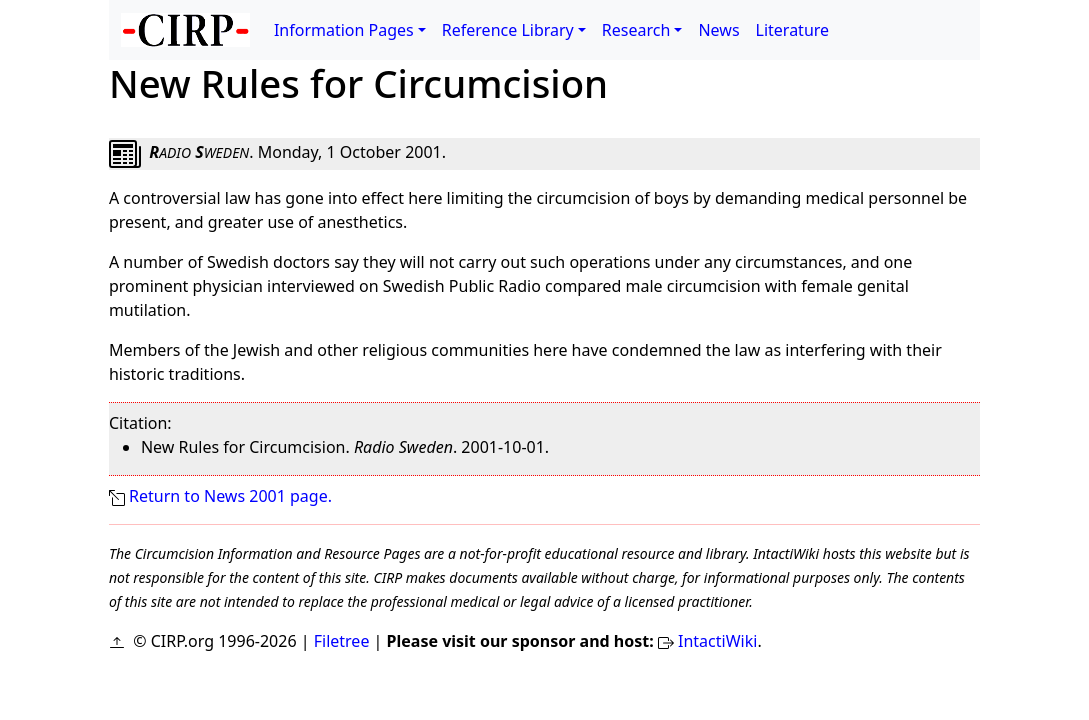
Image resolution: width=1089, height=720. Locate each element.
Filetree (342, 641)
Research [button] (636, 30)
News (718, 30)
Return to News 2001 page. (230, 496)
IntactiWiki (717, 641)
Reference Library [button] (508, 30)
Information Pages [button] (344, 30)
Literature (793, 30)
